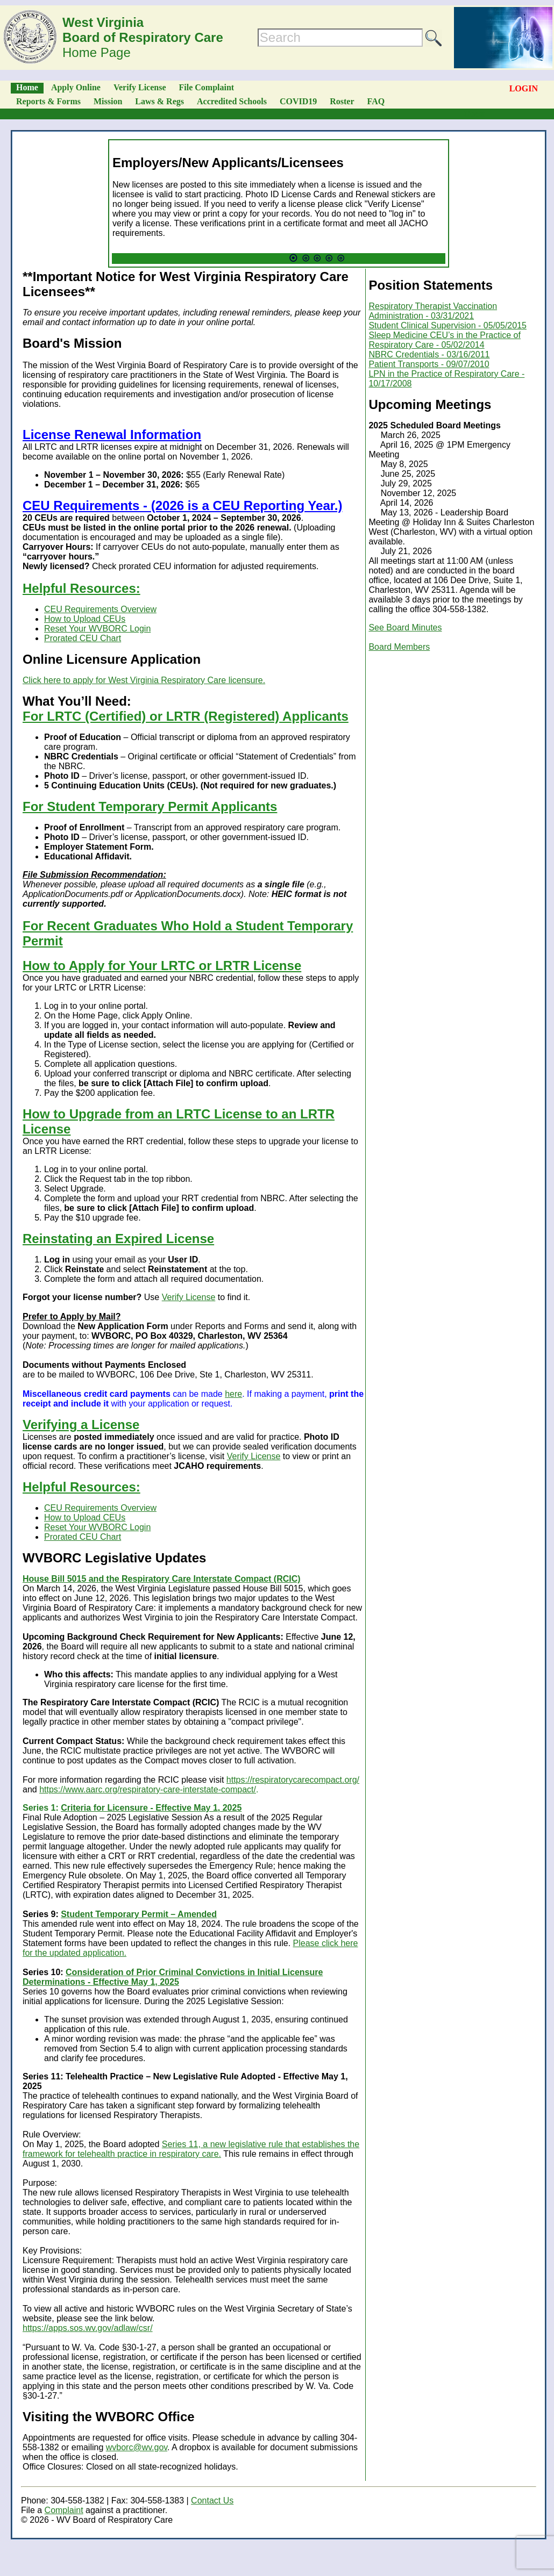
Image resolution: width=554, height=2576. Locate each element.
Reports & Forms (48, 101)
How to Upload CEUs (84, 618)
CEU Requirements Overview (100, 609)
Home (27, 87)
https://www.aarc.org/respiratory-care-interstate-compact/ (147, 1789)
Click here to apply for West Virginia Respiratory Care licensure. (144, 680)
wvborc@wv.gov (136, 2447)
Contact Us (212, 2500)
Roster (342, 101)
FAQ (376, 101)
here (233, 1393)
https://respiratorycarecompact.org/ (292, 1779)
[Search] (340, 37)
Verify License (139, 87)
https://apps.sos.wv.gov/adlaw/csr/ (88, 2328)
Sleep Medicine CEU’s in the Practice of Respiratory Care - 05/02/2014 (444, 340)
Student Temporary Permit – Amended (139, 1914)
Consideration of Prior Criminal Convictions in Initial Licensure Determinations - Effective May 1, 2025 (173, 1977)
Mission (108, 101)
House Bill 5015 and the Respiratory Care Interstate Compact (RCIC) (162, 1578)
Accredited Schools (232, 101)
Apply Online (76, 87)
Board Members (399, 646)
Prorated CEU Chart (82, 638)
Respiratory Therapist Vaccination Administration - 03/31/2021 (432, 311)
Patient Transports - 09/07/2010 (428, 364)
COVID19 (298, 101)
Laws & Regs (159, 101)
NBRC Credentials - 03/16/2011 (428, 354)
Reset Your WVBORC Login (97, 628)
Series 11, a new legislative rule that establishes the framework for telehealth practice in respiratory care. (191, 2149)
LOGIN (523, 88)
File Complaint (207, 87)
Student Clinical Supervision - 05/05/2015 (447, 325)
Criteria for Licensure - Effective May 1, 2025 (151, 1807)
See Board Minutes (405, 627)
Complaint (64, 2510)
